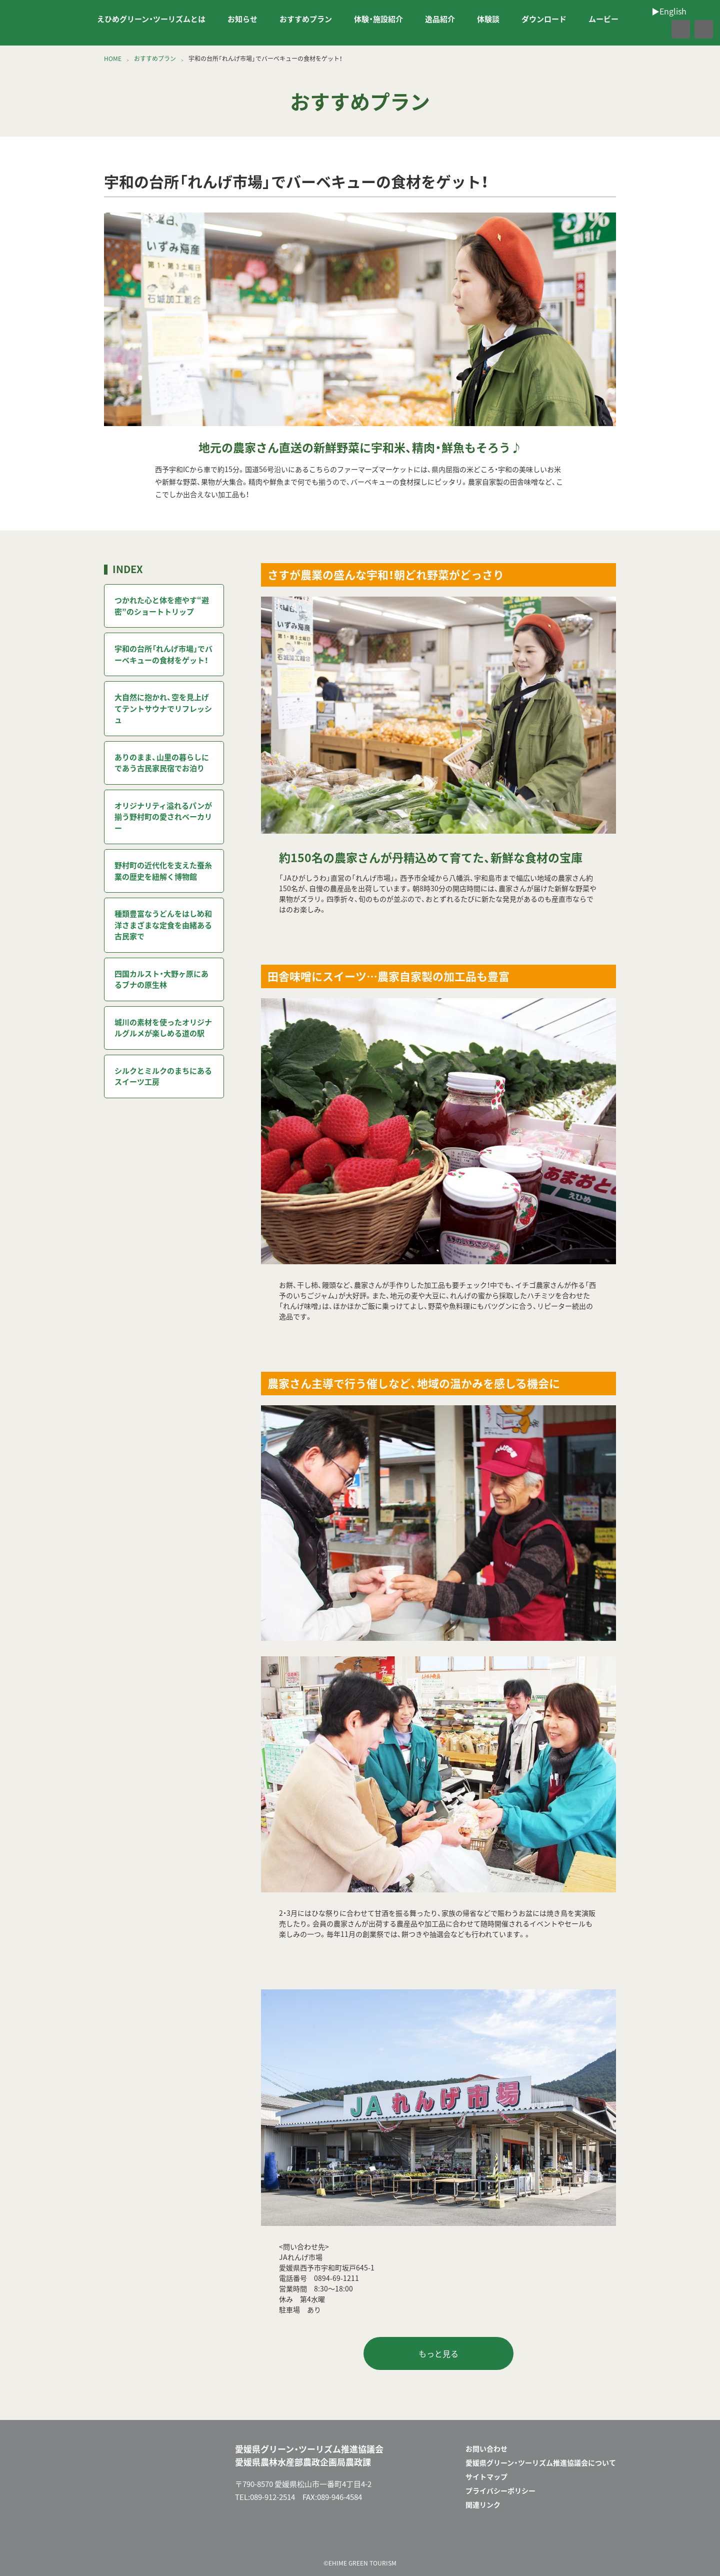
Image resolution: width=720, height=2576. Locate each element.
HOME (113, 58)
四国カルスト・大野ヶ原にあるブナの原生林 (161, 979)
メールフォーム (574, 2537)
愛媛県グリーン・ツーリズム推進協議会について (541, 2462)
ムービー (603, 19)
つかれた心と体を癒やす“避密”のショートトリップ (161, 606)
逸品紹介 (440, 19)
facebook (659, 29)
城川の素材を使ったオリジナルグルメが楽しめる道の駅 (163, 1028)
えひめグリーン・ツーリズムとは (151, 19)
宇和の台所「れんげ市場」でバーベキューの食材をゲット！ (163, 654)
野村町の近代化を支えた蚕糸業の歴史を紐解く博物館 (163, 871)
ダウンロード (544, 19)
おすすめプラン (306, 19)
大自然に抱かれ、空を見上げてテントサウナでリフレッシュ (163, 708)
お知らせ (243, 19)
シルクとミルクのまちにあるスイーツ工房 (163, 1076)
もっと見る (438, 2353)
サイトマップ (487, 2476)
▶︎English (94, 30)
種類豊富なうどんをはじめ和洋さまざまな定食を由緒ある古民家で (163, 925)
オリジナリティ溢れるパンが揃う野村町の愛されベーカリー (163, 817)
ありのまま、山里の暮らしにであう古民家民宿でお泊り (161, 763)
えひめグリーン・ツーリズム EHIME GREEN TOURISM (42, 23)
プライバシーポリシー (501, 2490)
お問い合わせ (487, 2448)
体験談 (488, 19)
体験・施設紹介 (378, 19)
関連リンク (483, 2504)
